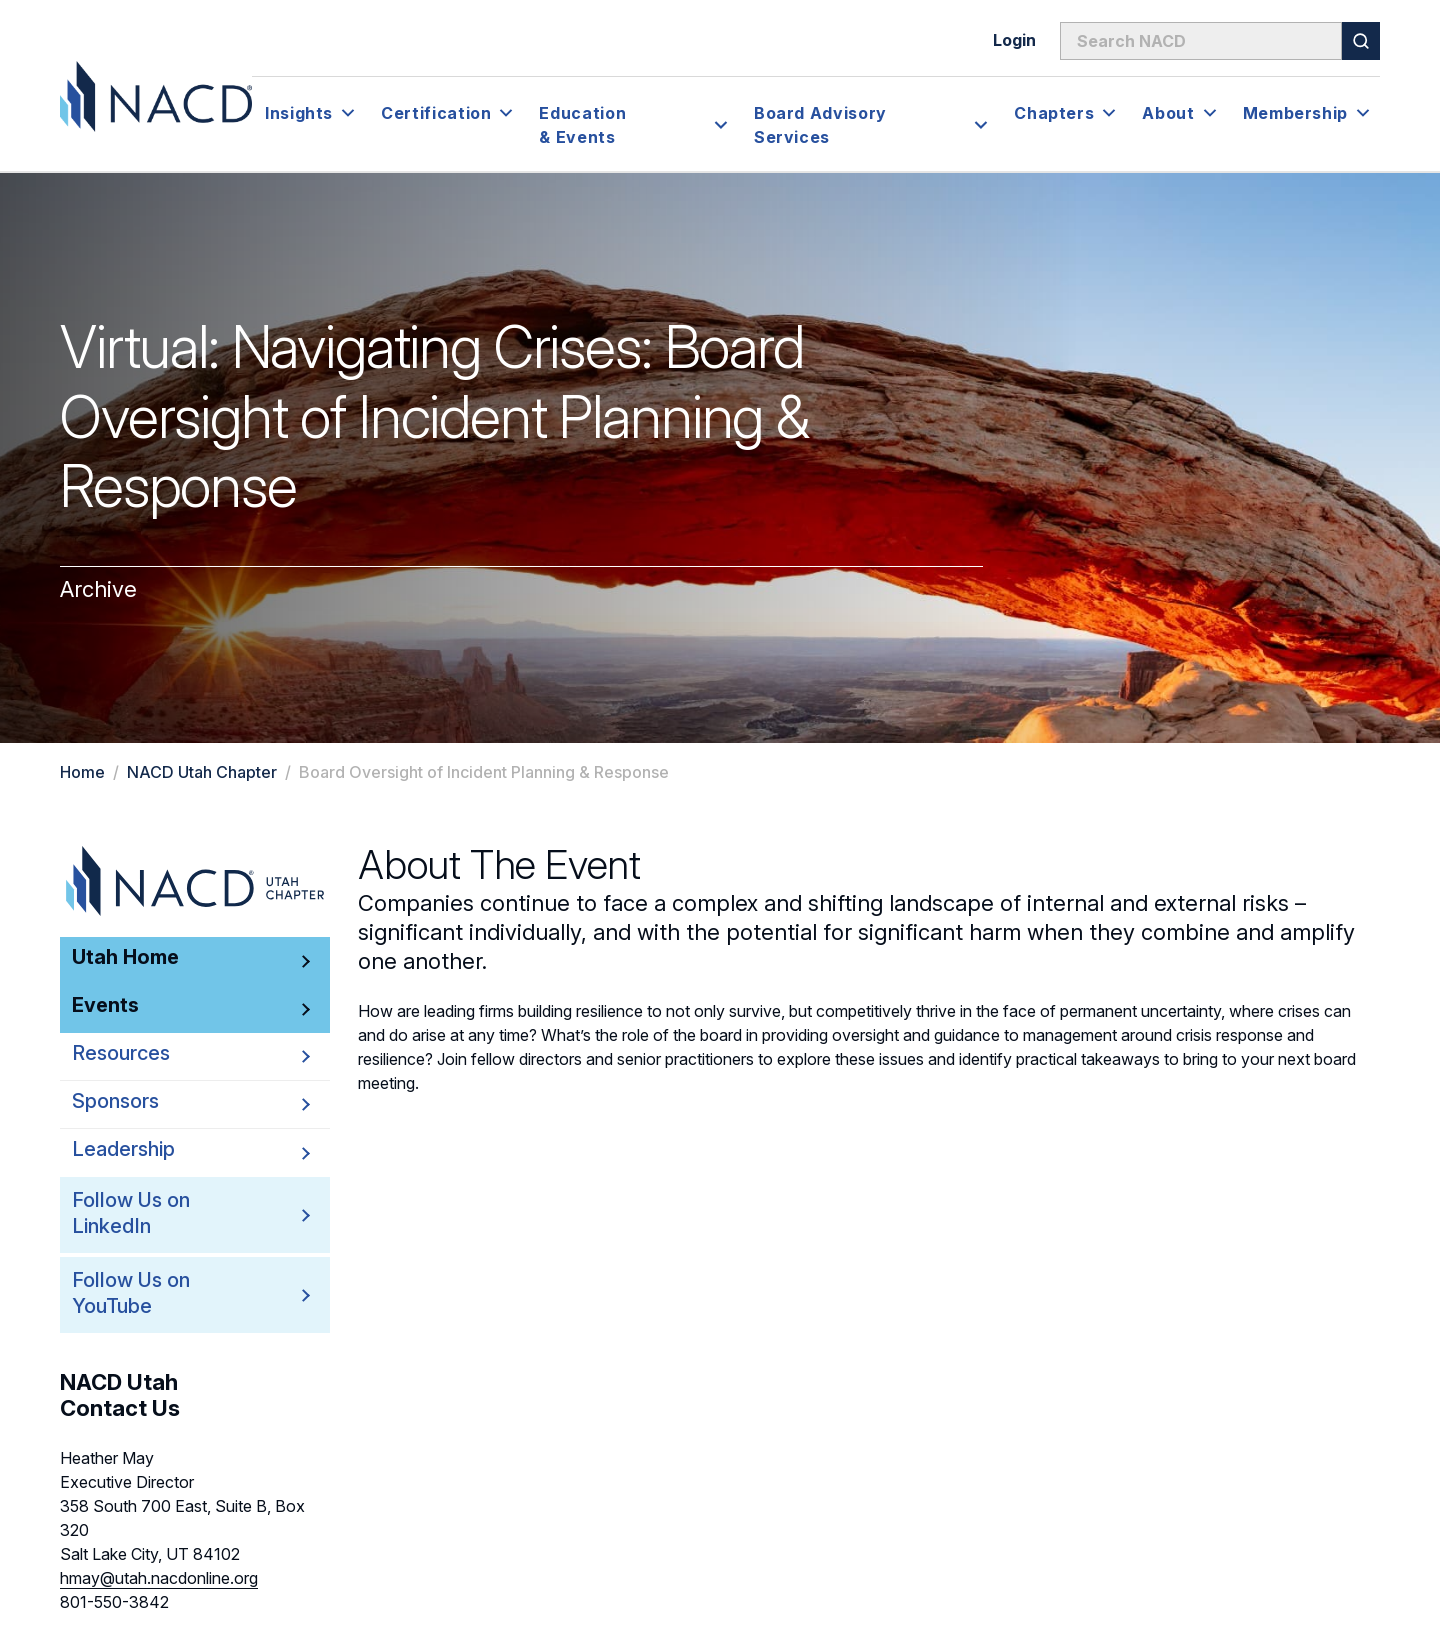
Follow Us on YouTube (165, 1293)
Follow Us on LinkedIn (165, 1213)
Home (82, 772)
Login (1014, 40)
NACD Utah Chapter (202, 772)
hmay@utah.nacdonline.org (159, 1578)
